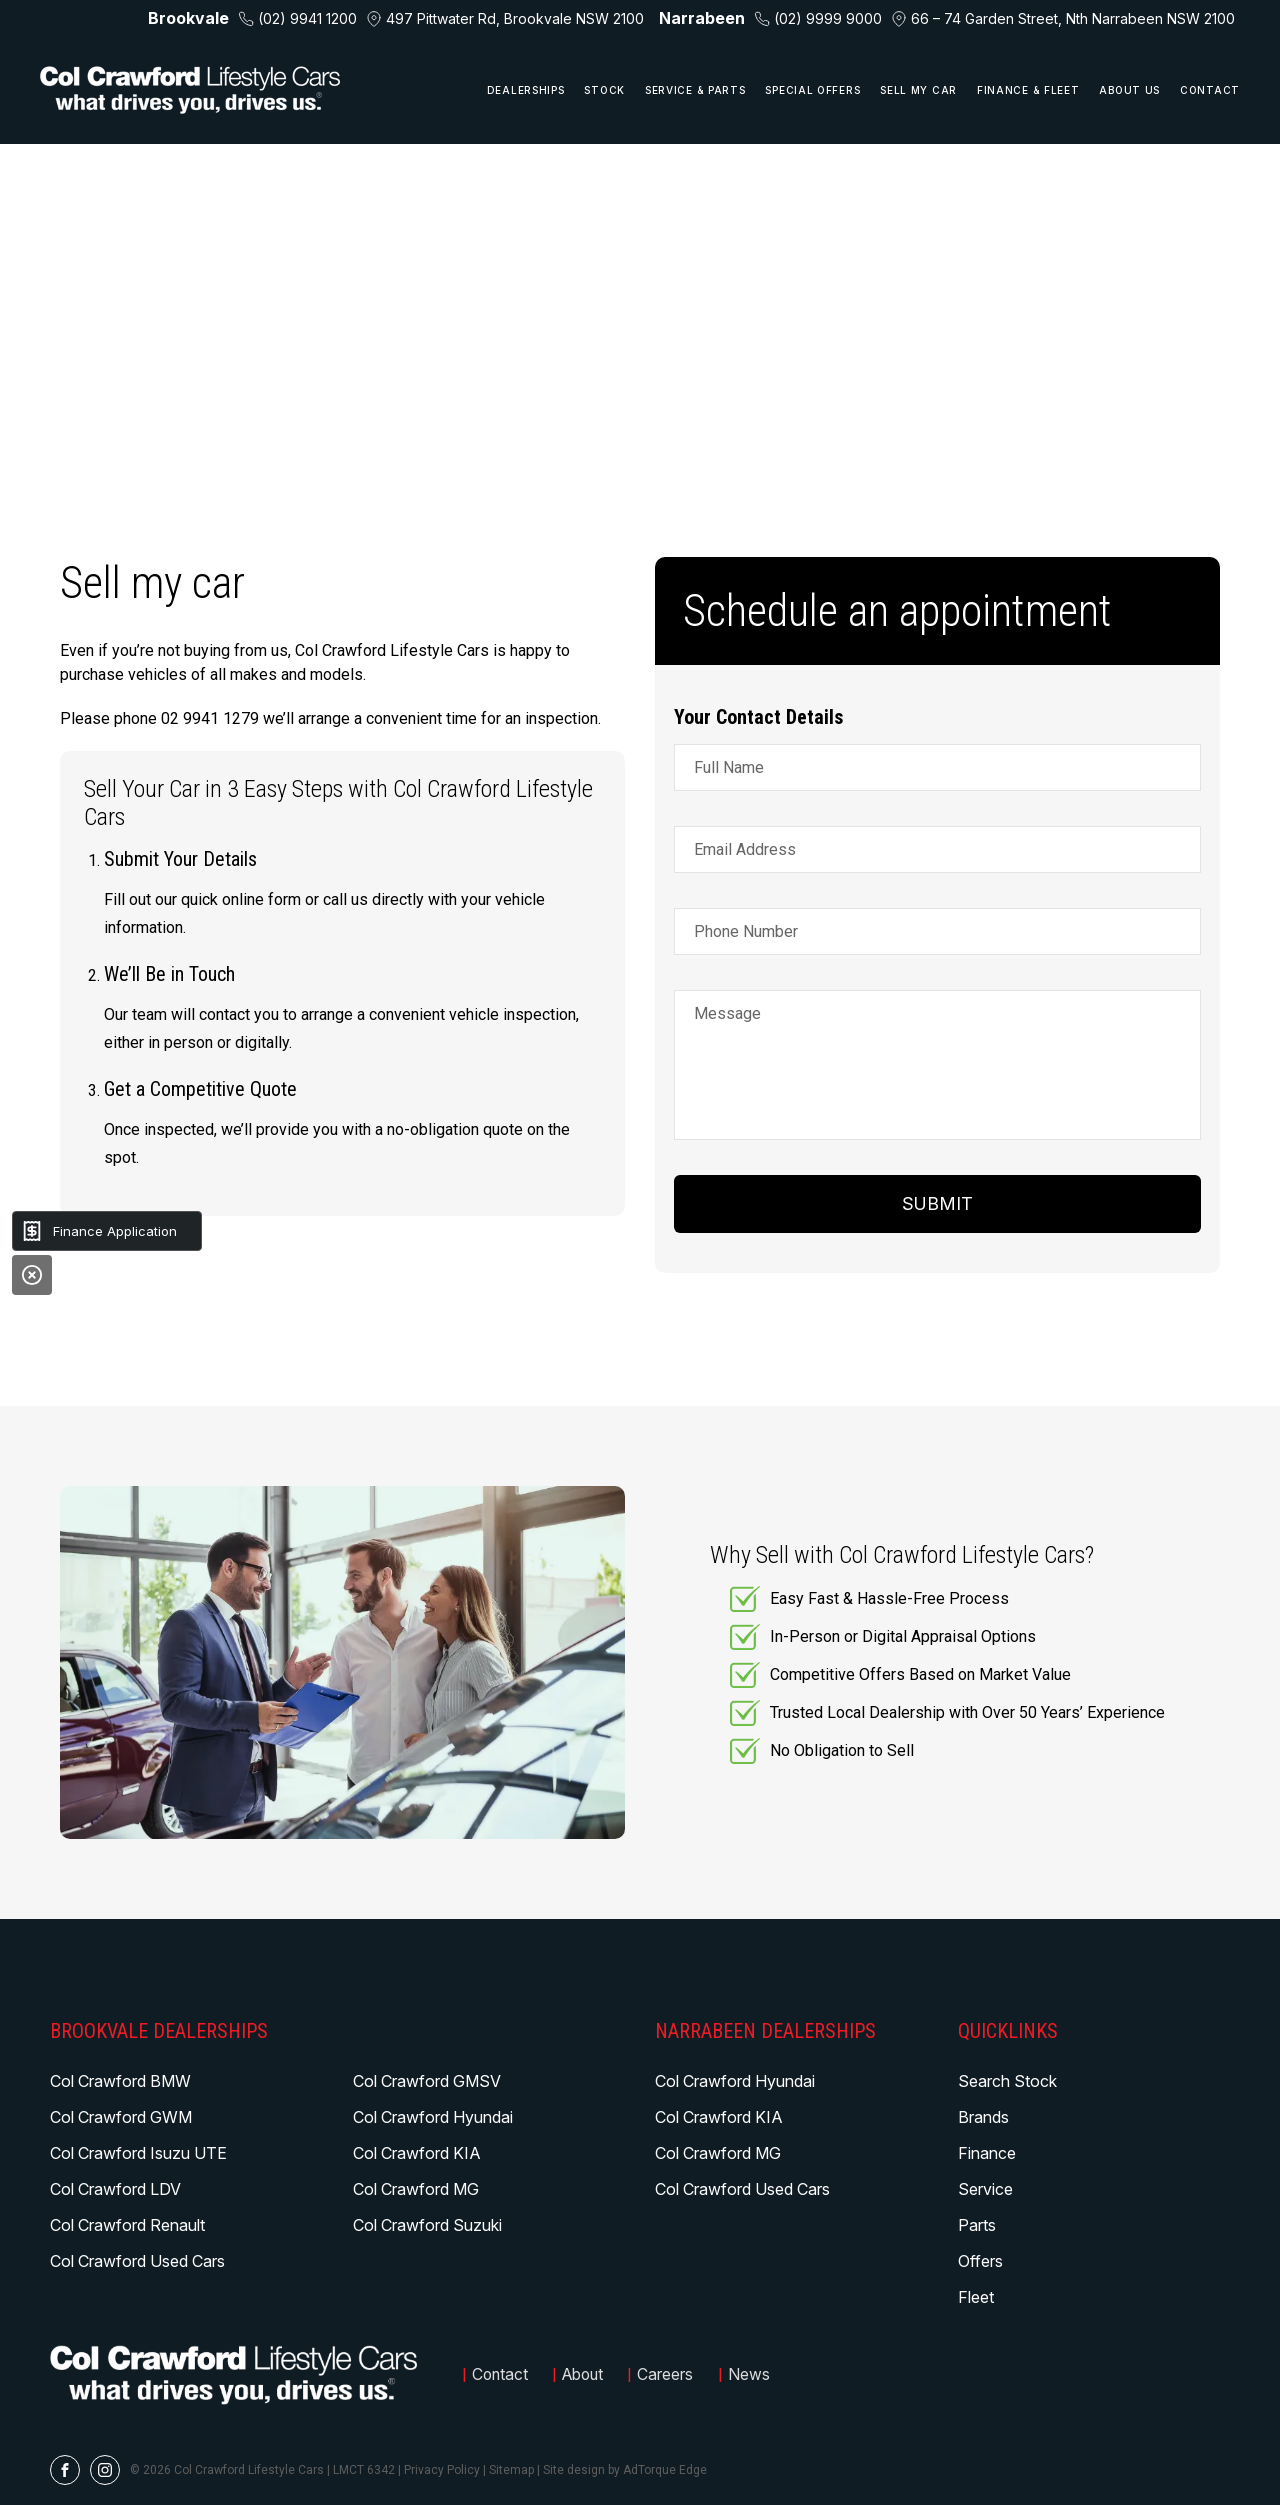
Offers (980, 2261)
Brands (983, 2117)
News (757, 2375)
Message (727, 1013)
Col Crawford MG (416, 2189)
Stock (604, 90)
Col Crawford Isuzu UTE (138, 2153)
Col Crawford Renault (127, 2225)
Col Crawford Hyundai (433, 2117)
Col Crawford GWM (121, 2117)
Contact (1210, 90)
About (587, 2375)
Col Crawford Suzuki (427, 2225)
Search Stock (1007, 2081)
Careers (673, 2375)
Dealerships (526, 90)
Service (985, 2189)
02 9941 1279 (210, 718)
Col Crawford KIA (417, 2153)
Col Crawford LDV (115, 2189)
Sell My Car (918, 90)
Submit (937, 1203)
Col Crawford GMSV (427, 2081)
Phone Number (746, 931)
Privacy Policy (442, 2470)
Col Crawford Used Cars (137, 2261)
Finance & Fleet (1028, 90)
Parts (977, 2225)
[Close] (32, 1275)
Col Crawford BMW (120, 2081)
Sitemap (511, 2470)
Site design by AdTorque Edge (625, 2470)
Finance (987, 2153)
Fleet (976, 2297)
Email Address (745, 849)
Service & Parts (695, 90)
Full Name (729, 767)
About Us (1129, 90)
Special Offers (812, 90)
